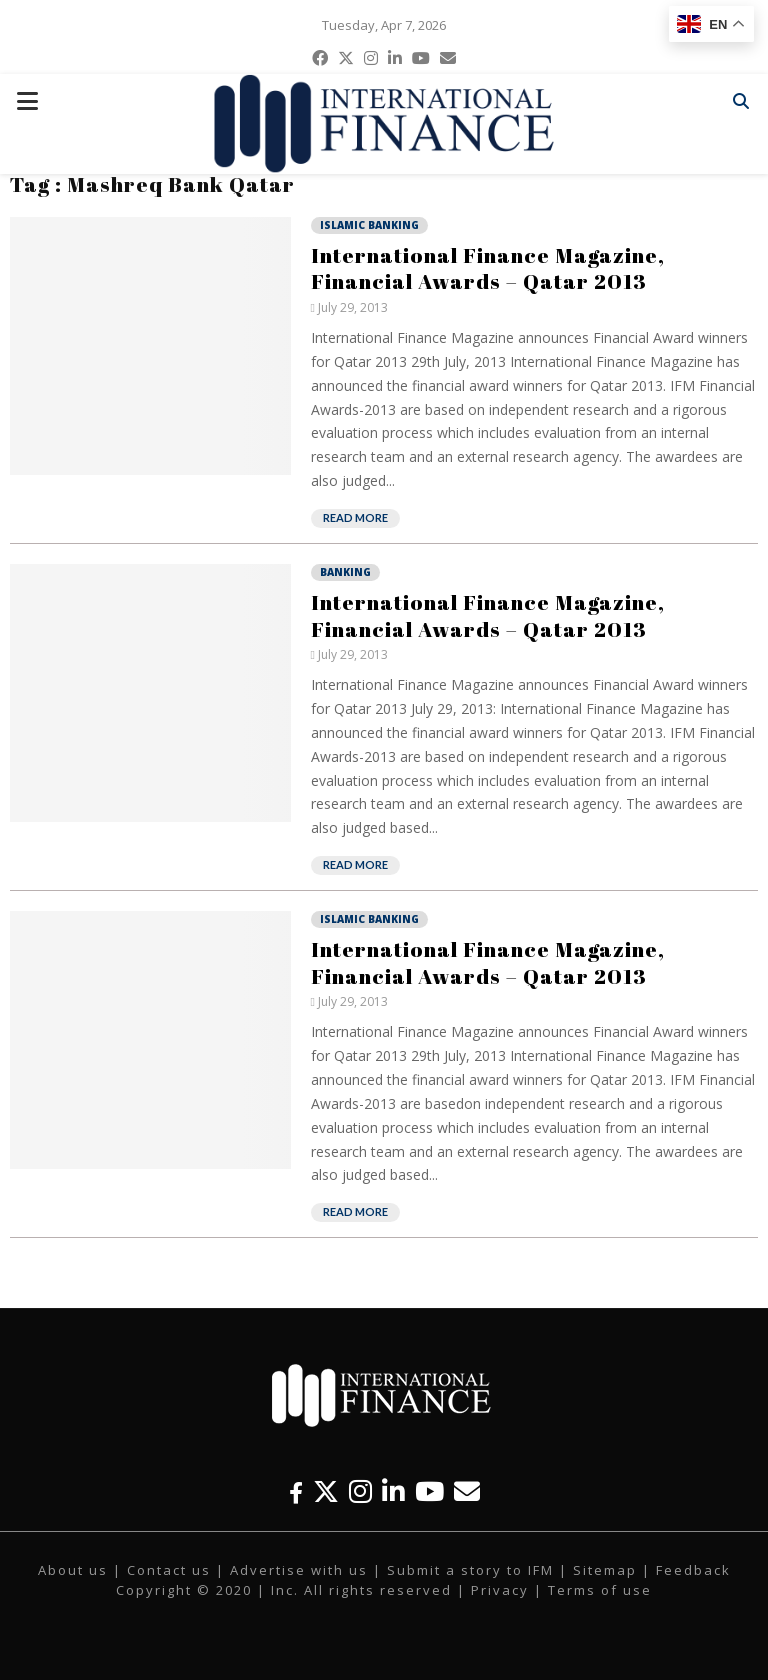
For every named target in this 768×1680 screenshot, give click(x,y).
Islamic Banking (369, 225)
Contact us (169, 1570)
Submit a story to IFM (470, 1570)
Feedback (693, 1570)
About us (73, 1570)
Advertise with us (299, 1570)
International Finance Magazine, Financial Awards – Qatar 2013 (488, 268)
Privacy (500, 1590)
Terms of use (600, 1590)
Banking (345, 572)
